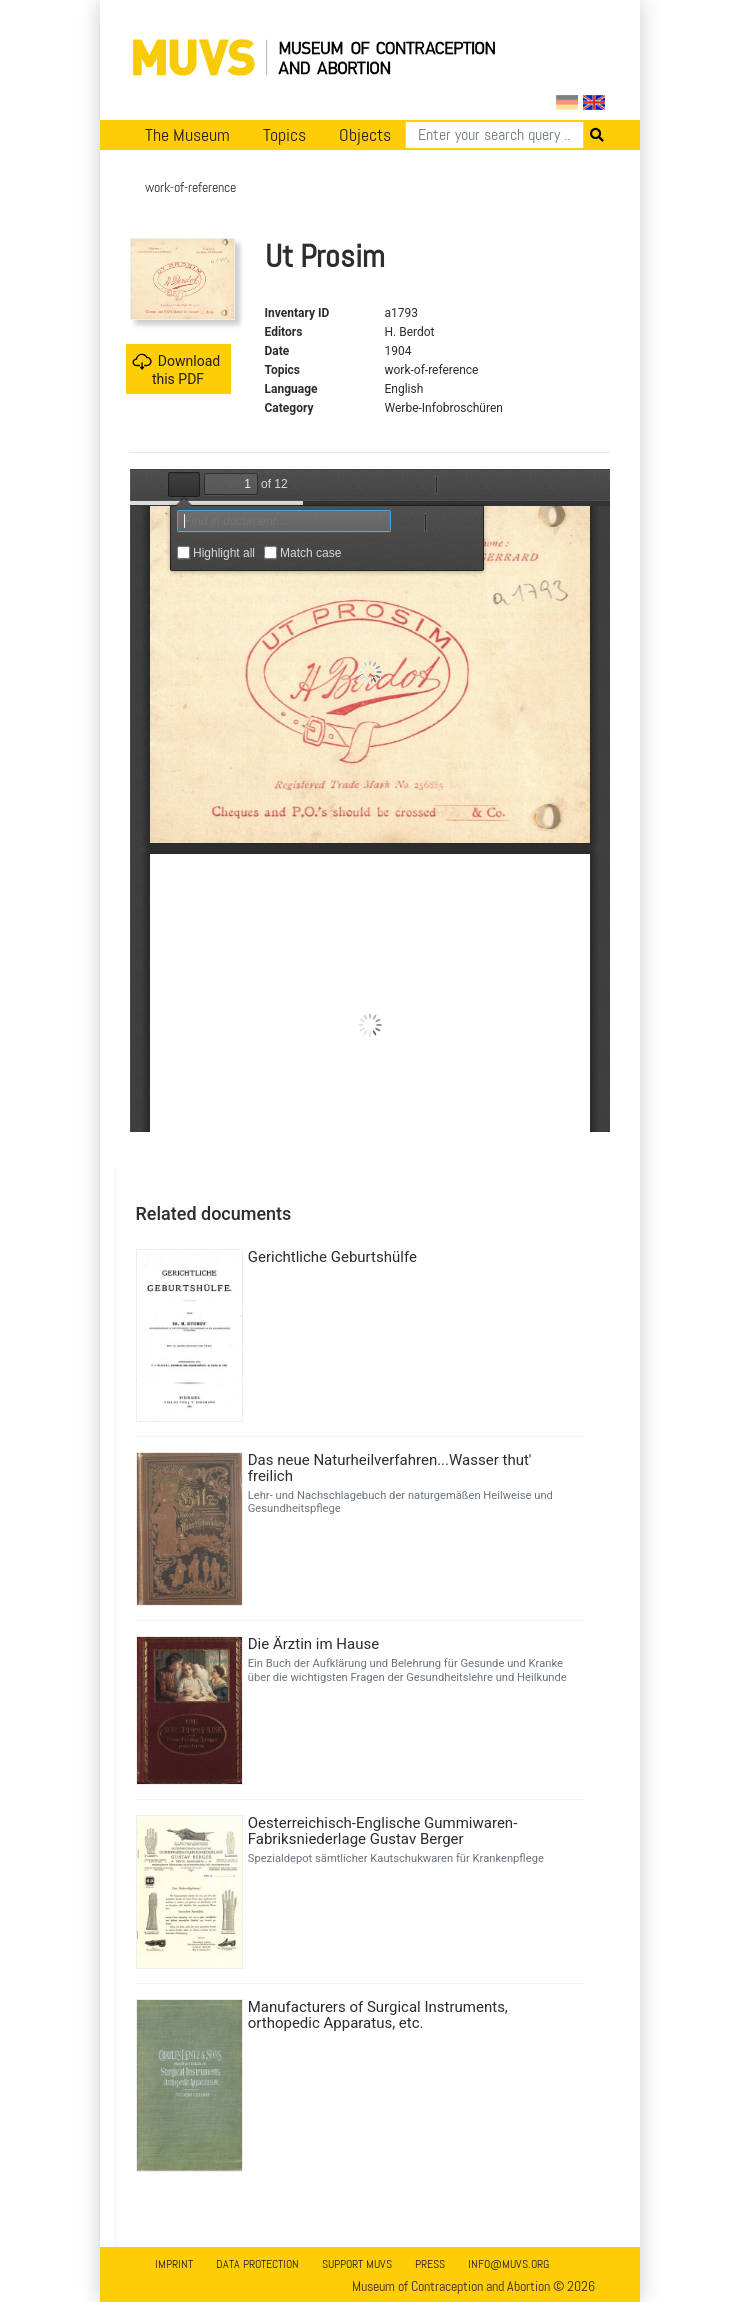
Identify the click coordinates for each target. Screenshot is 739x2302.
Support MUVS (357, 2264)
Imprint (174, 2264)
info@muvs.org (508, 2264)
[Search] (494, 135)
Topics (284, 135)
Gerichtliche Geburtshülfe (332, 1257)
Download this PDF (176, 369)
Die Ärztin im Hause (313, 1644)
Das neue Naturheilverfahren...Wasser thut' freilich (390, 1468)
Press (430, 2264)
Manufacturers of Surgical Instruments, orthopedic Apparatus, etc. (378, 2015)
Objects (365, 135)
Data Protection (257, 2264)
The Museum (187, 135)
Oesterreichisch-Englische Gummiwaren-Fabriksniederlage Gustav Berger (383, 1831)
